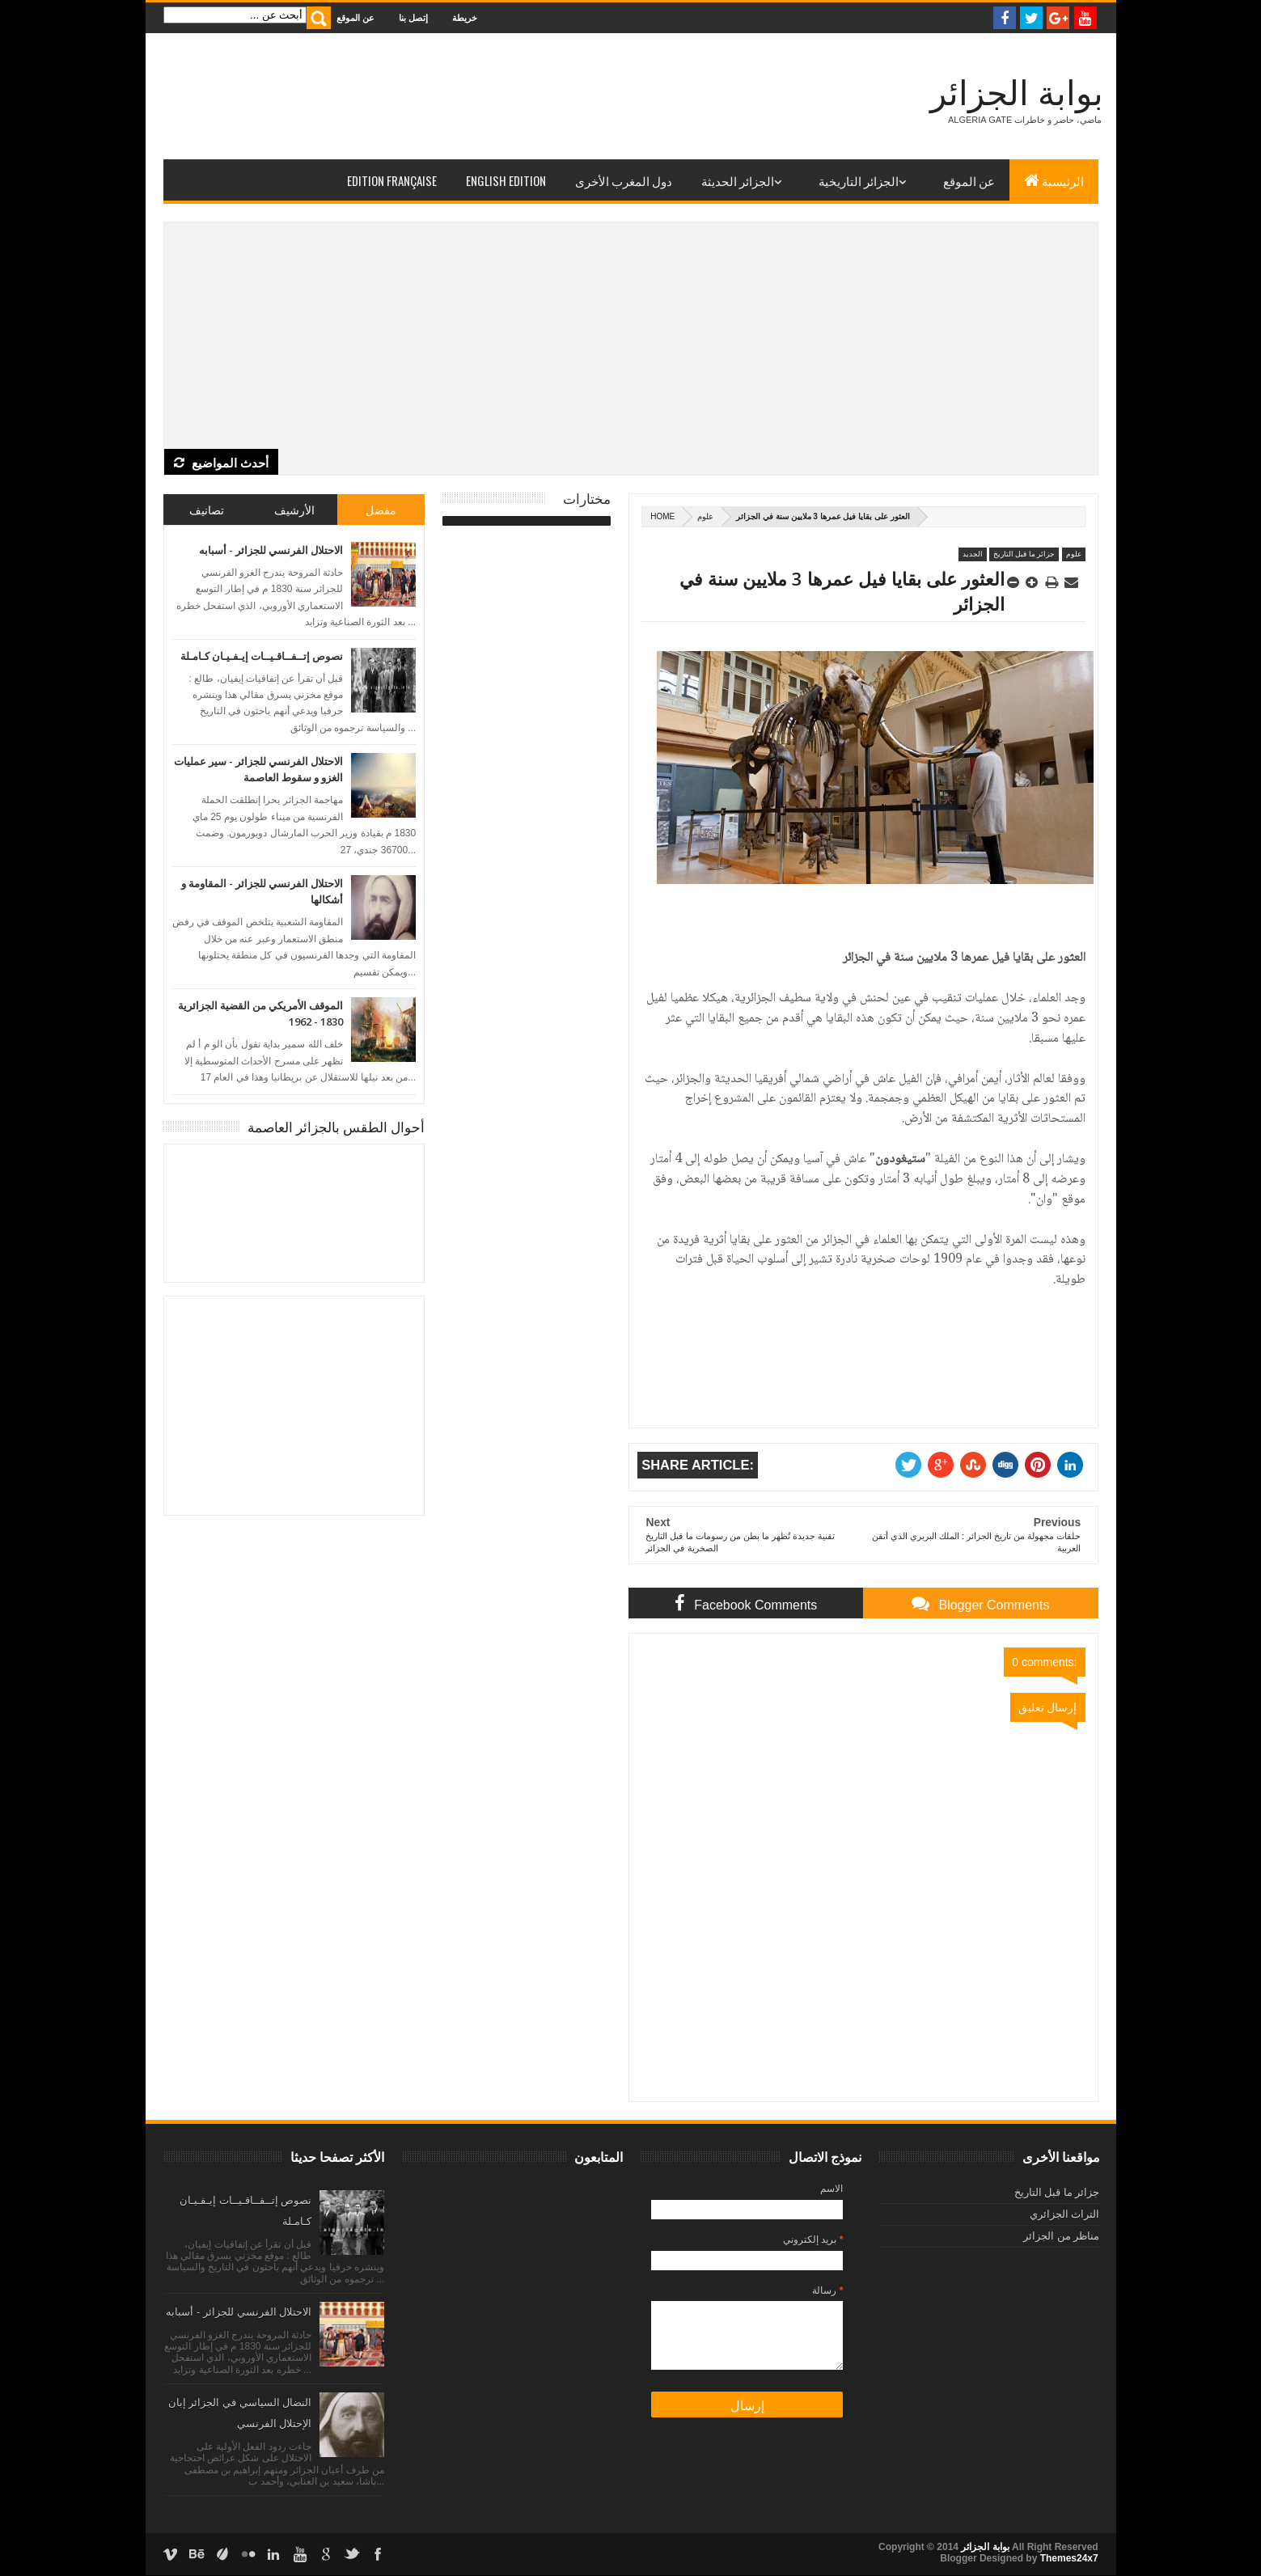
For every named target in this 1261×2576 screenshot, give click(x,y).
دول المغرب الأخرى (623, 180)
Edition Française (392, 180)
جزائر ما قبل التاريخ (1024, 554)
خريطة (464, 17)
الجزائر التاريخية (859, 180)
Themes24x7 (1069, 2558)
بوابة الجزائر (1017, 93)
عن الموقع (355, 17)
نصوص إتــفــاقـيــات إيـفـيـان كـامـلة (261, 656)
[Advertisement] (631, 335)
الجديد (973, 554)
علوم (705, 516)
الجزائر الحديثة (737, 180)
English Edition (506, 180)
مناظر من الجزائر (1061, 2236)
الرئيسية (1054, 180)
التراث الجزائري (1065, 2214)
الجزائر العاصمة (294, 1213)
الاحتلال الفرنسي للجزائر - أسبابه (271, 550)
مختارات (587, 498)
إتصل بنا (413, 17)
